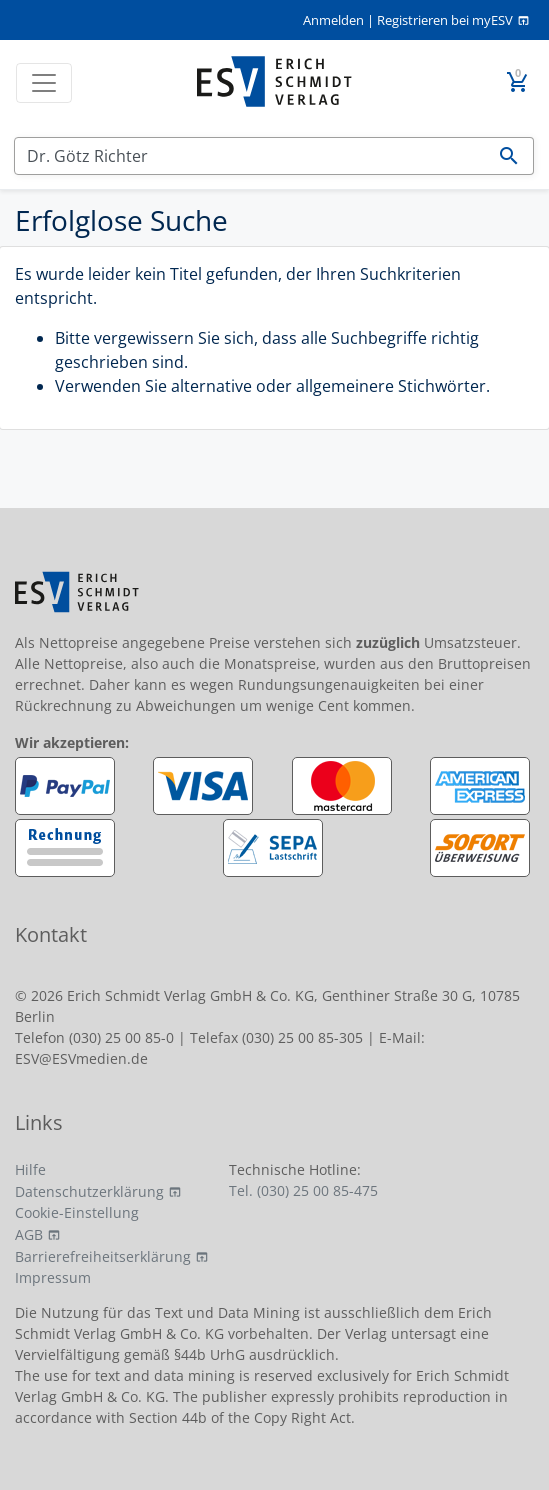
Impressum (53, 1277)
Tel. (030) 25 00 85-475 (303, 1190)
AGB (29, 1234)
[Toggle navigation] (44, 83)
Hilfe (30, 1169)
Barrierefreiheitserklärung (103, 1256)
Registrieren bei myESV (445, 20)
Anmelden (333, 20)
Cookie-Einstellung (77, 1212)
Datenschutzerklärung (89, 1191)
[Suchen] (250, 156)
